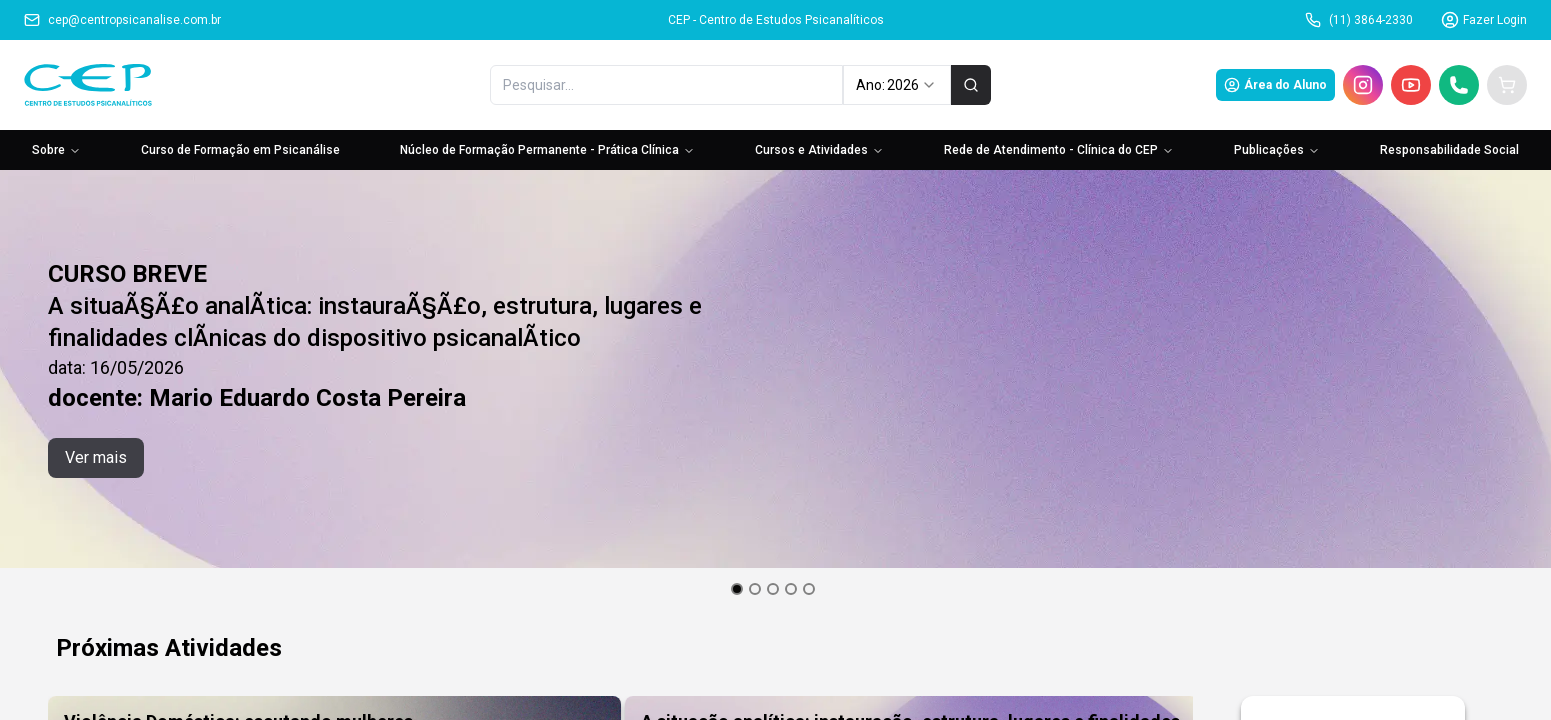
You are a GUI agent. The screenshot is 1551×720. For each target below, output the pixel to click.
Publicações (1277, 150)
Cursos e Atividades (819, 150)
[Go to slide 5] (809, 589)
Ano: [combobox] (896, 85)
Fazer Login (1484, 20)
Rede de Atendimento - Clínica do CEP (1059, 150)
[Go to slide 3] (773, 589)
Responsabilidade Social (1449, 150)
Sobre (56, 150)
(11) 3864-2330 (1359, 20)
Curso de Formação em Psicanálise (240, 150)
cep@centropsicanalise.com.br (122, 20)
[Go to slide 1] (737, 589)
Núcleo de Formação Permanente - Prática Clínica (547, 150)
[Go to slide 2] (755, 589)
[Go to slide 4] (791, 589)
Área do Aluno (1275, 85)
